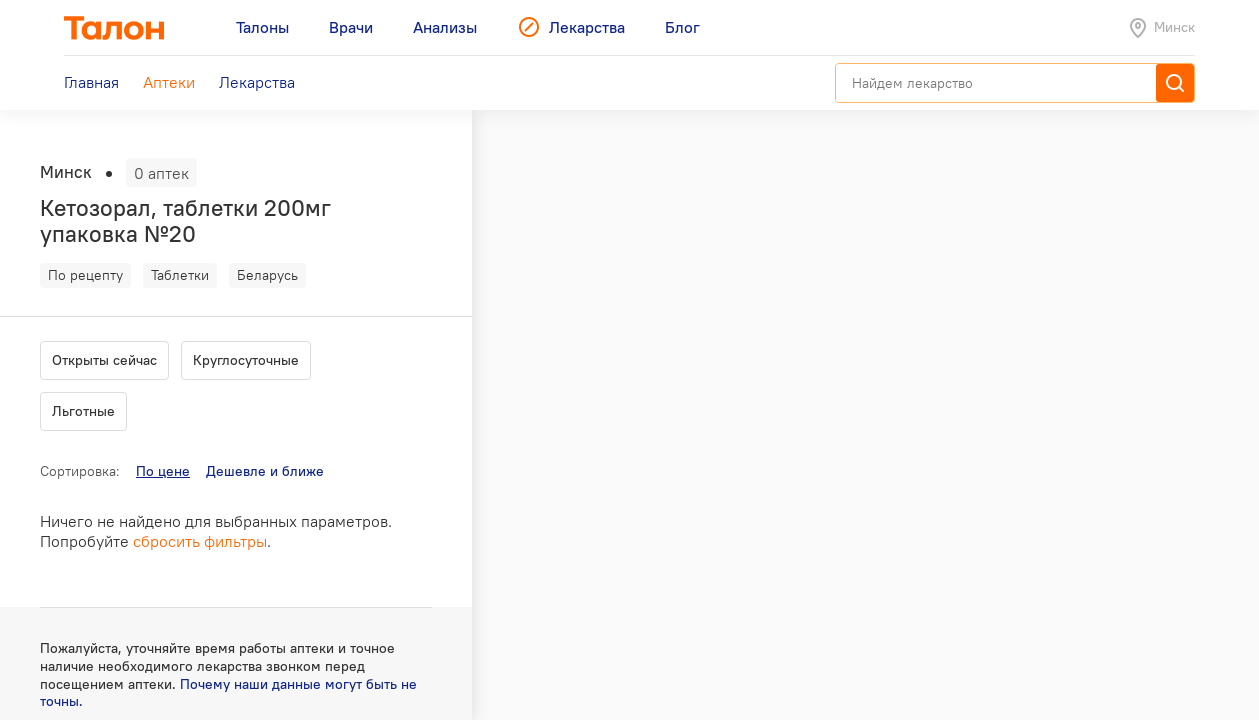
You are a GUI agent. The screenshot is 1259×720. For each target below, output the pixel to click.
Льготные (83, 411)
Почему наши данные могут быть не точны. (228, 693)
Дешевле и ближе (265, 471)
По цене (163, 471)
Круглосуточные (246, 360)
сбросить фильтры (200, 541)
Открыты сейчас (104, 360)
